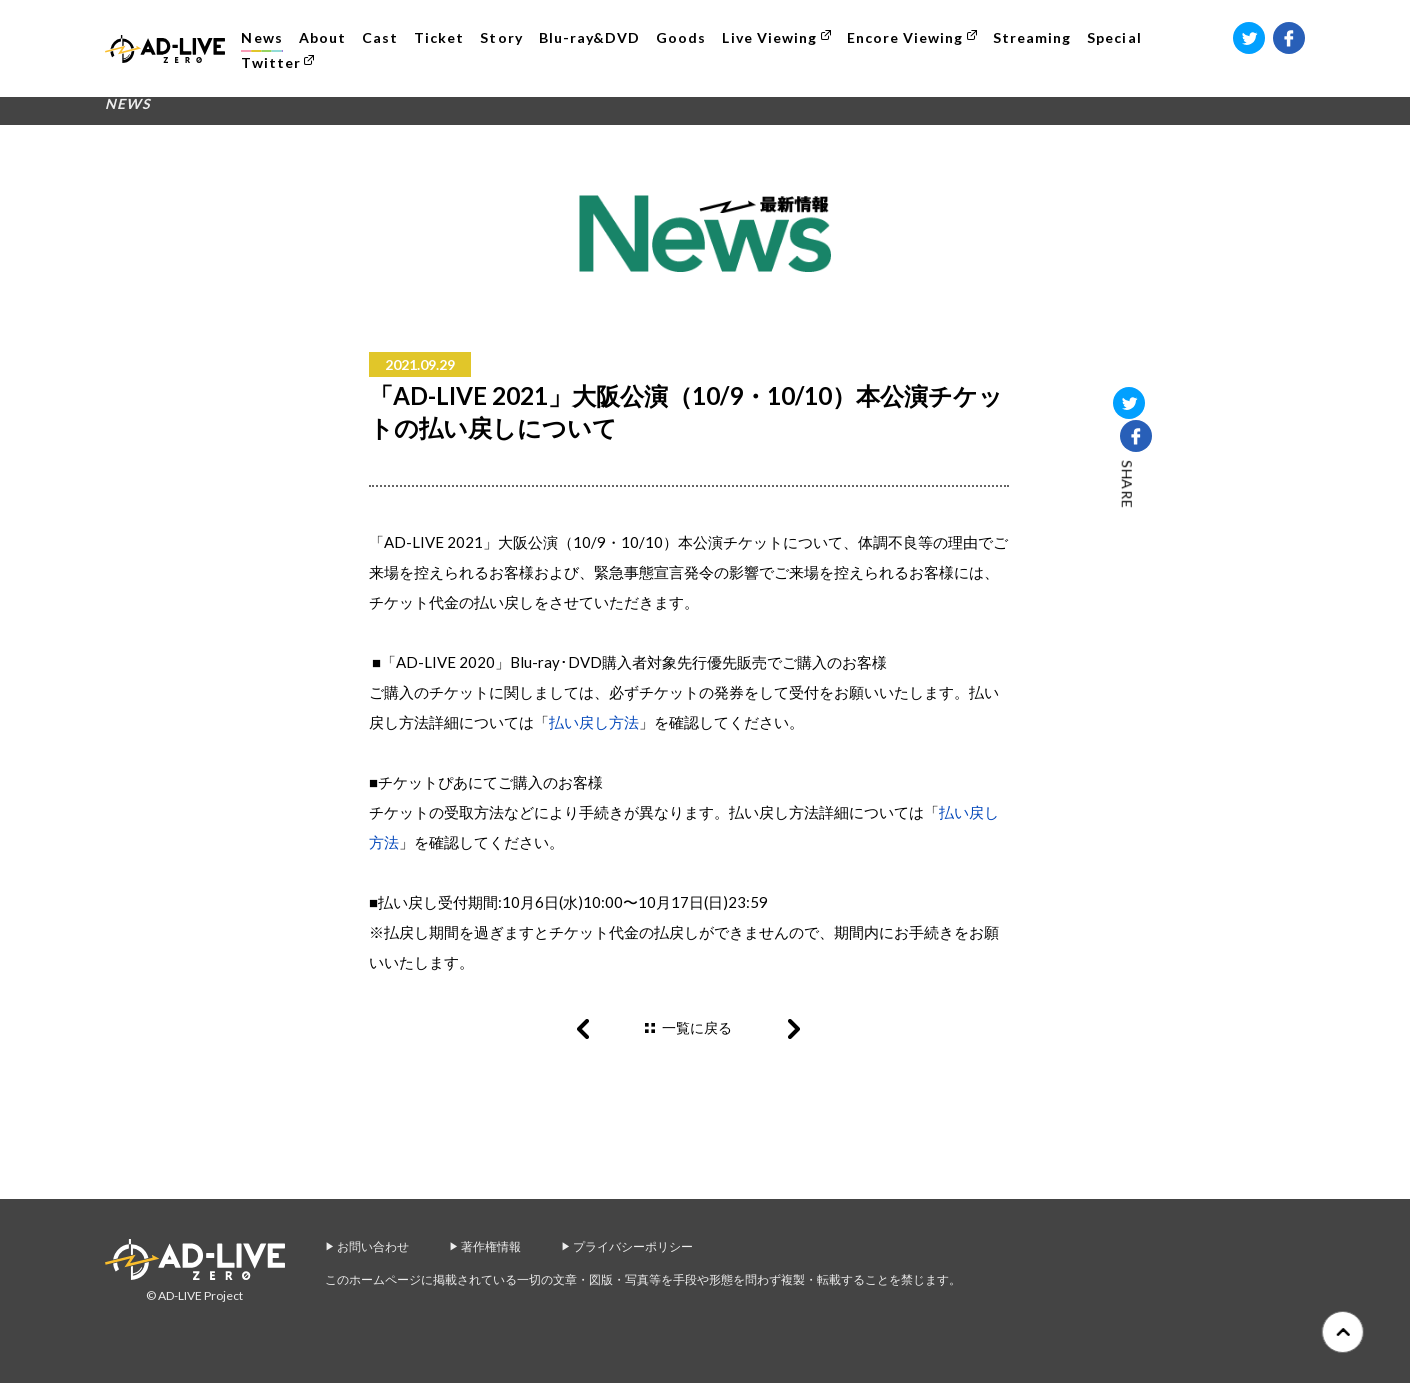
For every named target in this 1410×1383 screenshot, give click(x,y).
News (265, 37)
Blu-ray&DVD (593, 37)
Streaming (1035, 37)
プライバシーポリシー (633, 1246)
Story (505, 37)
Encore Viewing (908, 37)
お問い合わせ (373, 1246)
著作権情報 (491, 1246)
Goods (685, 37)
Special (1118, 37)
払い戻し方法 (594, 722)
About (325, 37)
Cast (383, 37)
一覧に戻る (697, 1027)
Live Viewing (773, 37)
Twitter (274, 62)
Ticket (443, 37)
